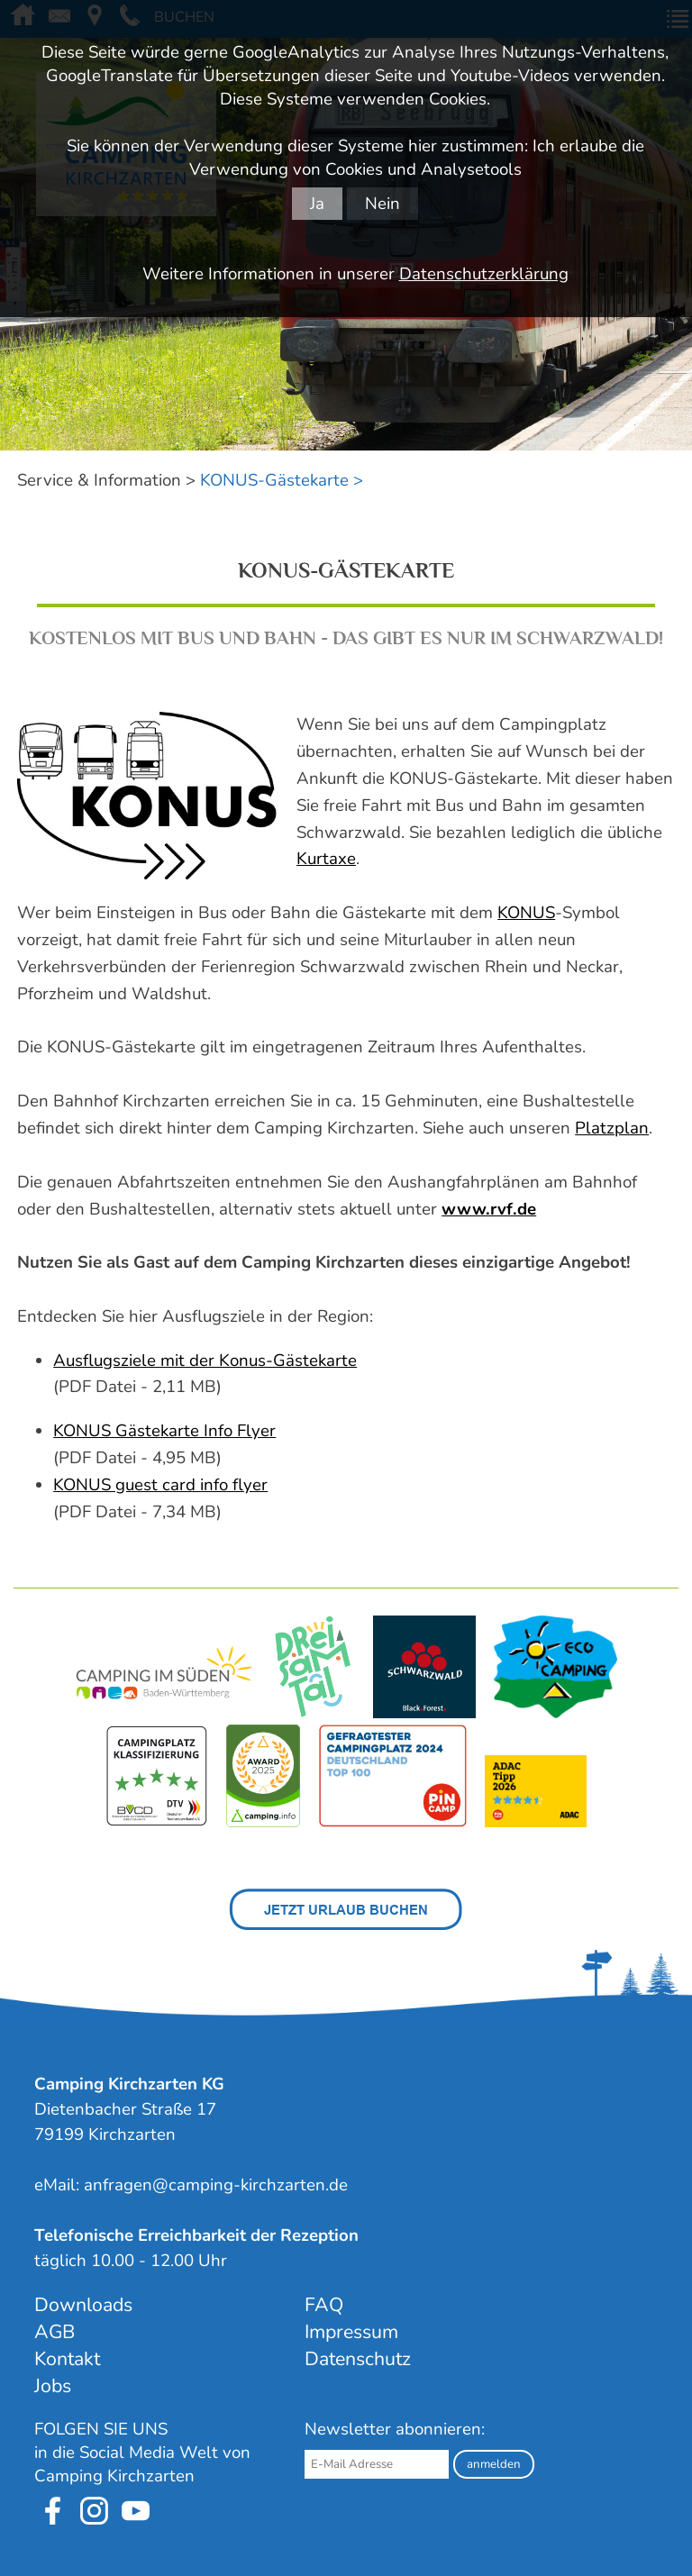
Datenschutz (358, 2358)
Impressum (351, 2331)
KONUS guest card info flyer (160, 1485)
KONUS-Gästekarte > (281, 480)
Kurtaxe (326, 858)
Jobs (52, 2385)
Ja (317, 203)
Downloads (83, 2304)
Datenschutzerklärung (484, 274)
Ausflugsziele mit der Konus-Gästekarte (205, 1360)
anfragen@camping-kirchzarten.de (216, 2185)
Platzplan (612, 1128)
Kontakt (67, 2358)
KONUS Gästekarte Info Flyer (164, 1431)
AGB (54, 2331)
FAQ (324, 2304)
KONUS (526, 912)
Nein (382, 203)
